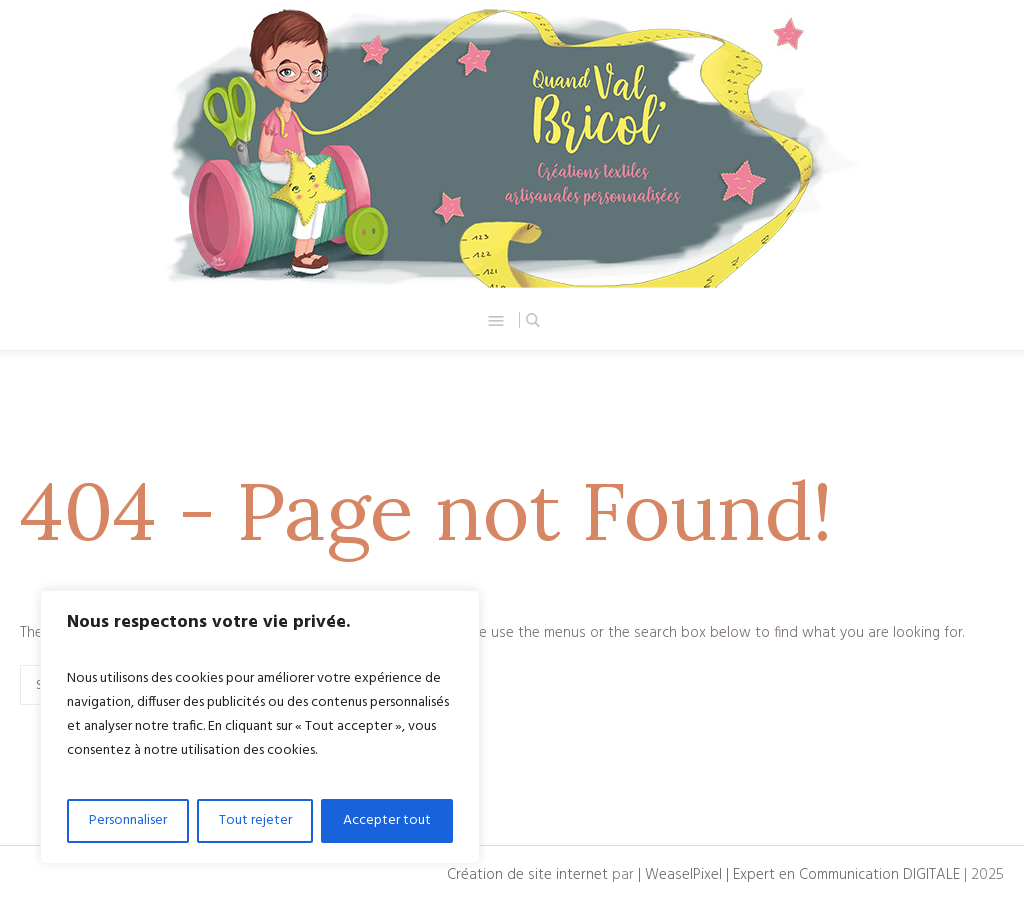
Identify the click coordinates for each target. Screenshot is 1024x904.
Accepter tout (387, 820)
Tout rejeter (255, 820)
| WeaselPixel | (685, 875)
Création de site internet (527, 875)
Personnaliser (128, 820)
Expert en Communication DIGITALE (846, 875)
